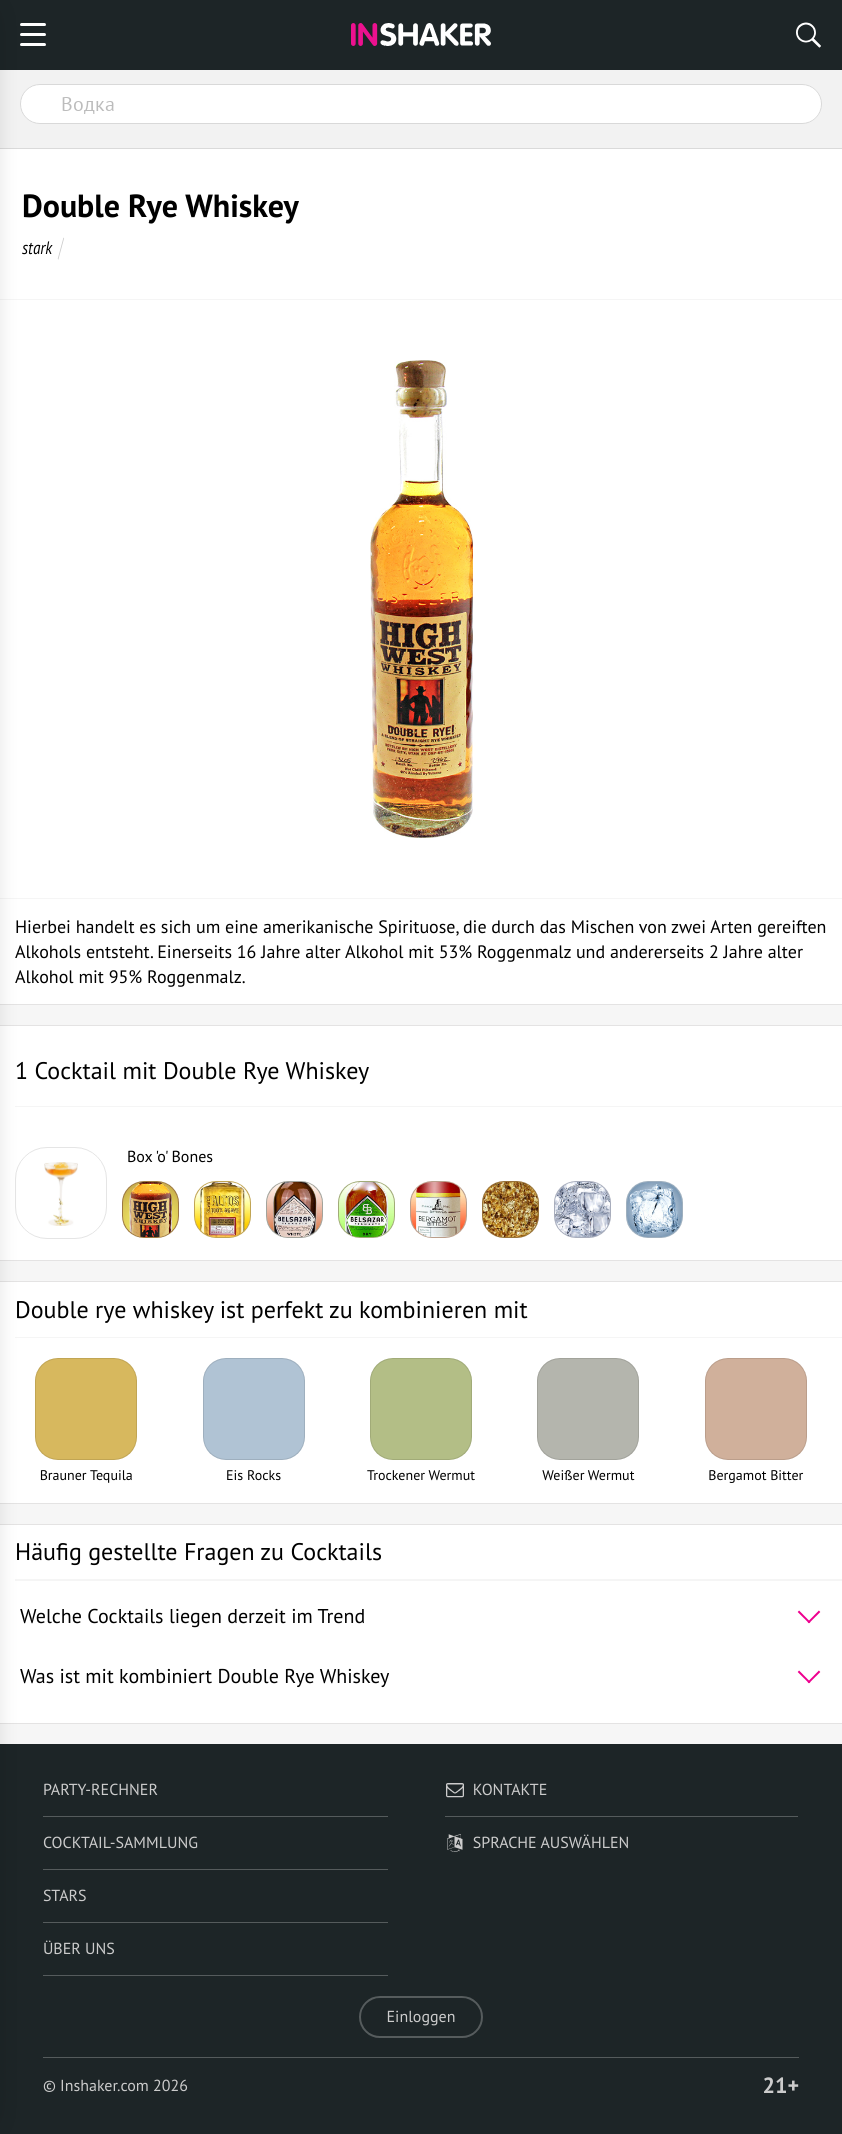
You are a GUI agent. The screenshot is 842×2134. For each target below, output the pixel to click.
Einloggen (421, 2017)
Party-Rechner (100, 1790)
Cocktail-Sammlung (120, 1843)
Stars (65, 1896)
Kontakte (496, 1790)
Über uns (79, 1949)
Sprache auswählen (537, 1843)
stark (37, 247)
